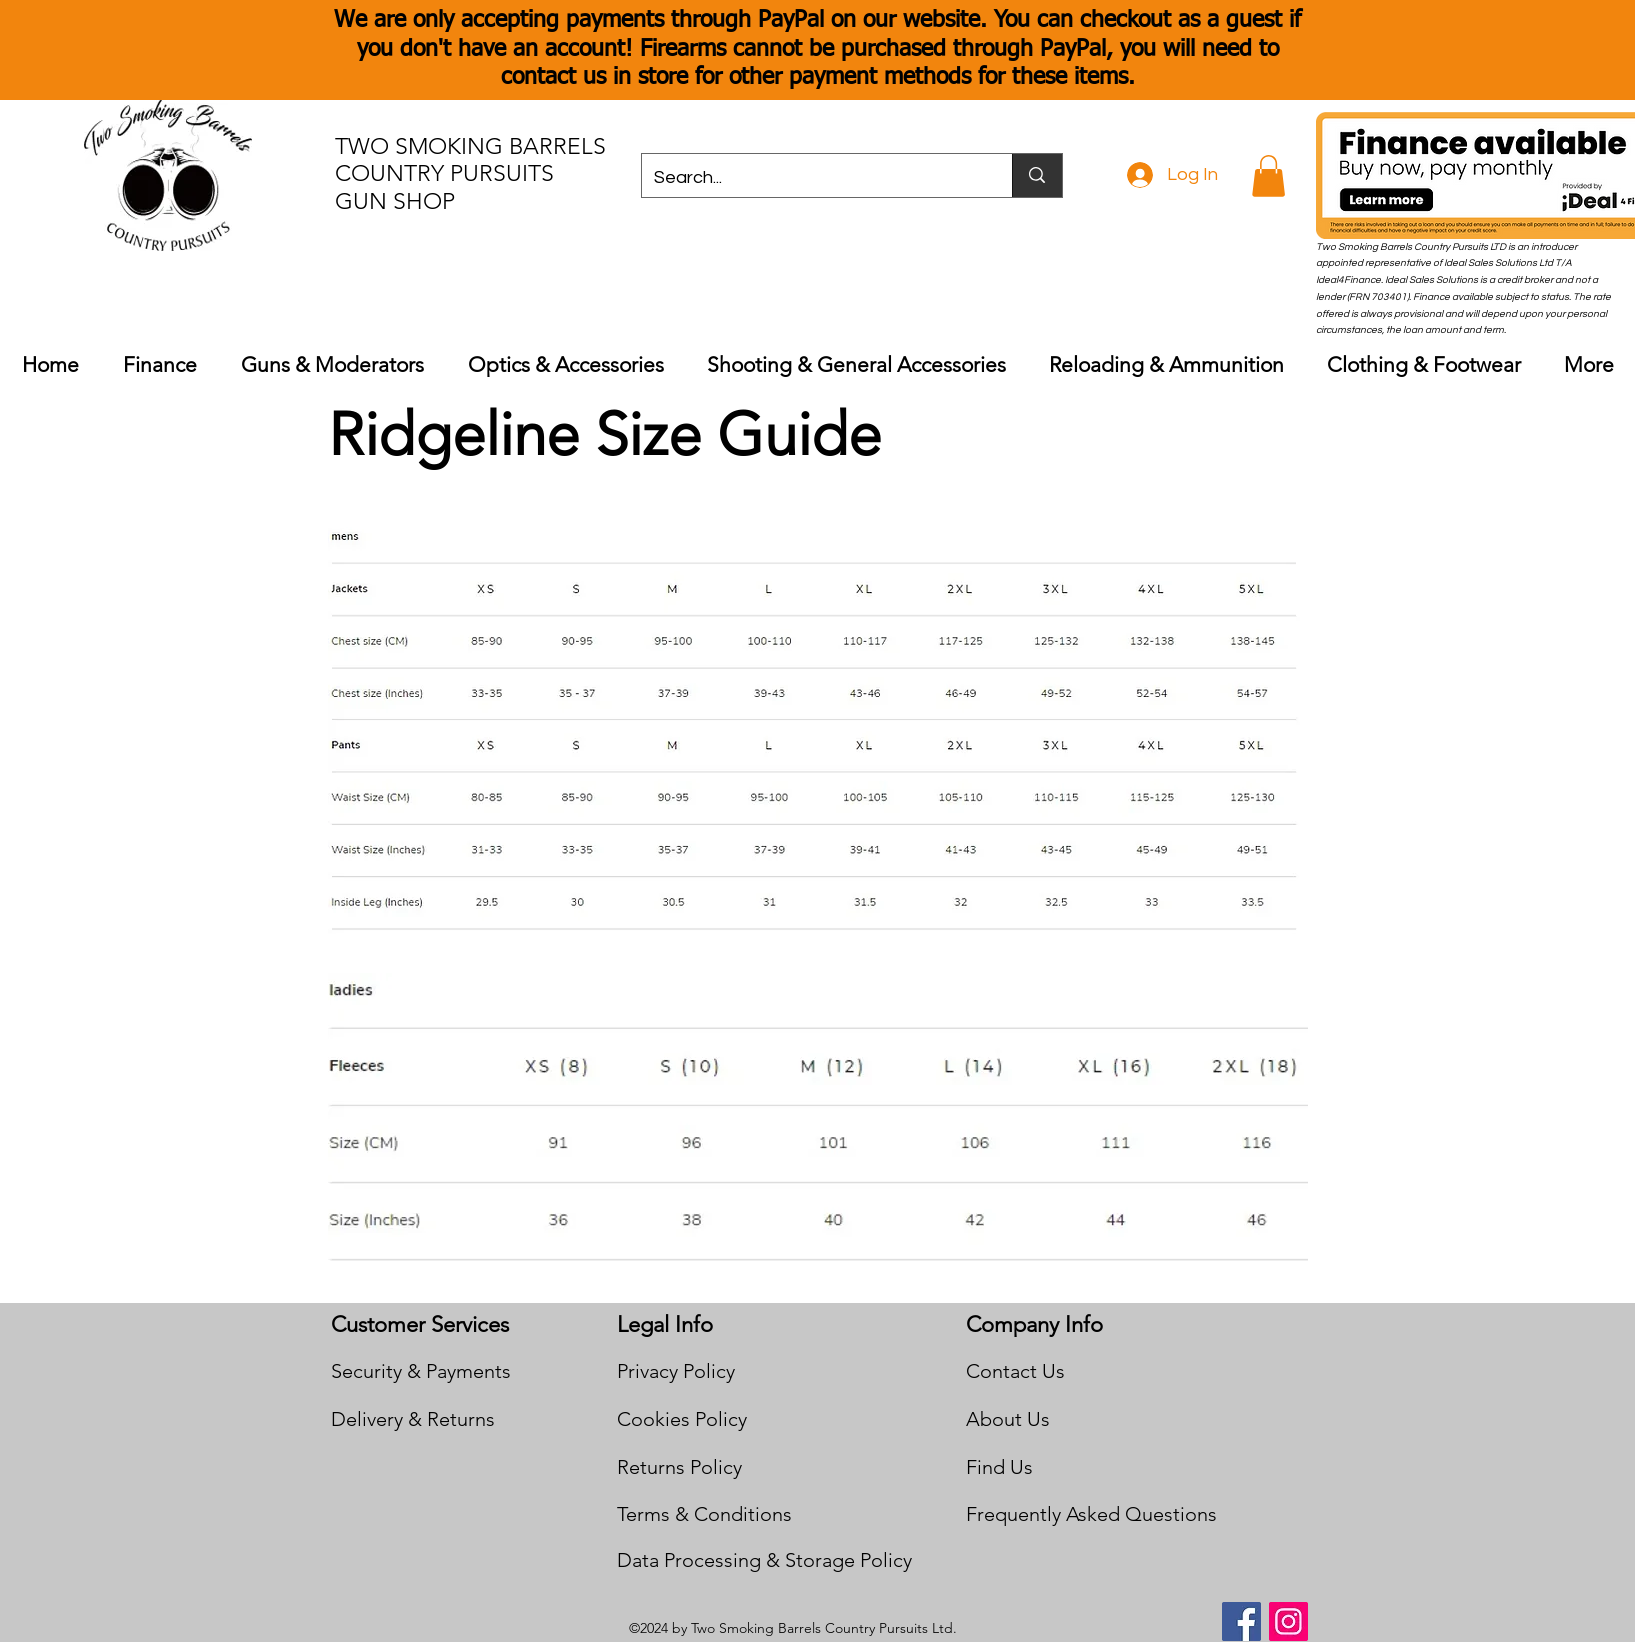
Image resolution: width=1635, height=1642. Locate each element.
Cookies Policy (682, 1419)
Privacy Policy (676, 1371)
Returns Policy (679, 1467)
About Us (1008, 1419)
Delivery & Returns (413, 1419)
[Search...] (812, 178)
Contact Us (1015, 1371)
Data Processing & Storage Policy (764, 1560)
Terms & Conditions (704, 1514)
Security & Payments (421, 1371)
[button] (1268, 176)
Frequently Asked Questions (1091, 1514)
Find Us (999, 1467)
